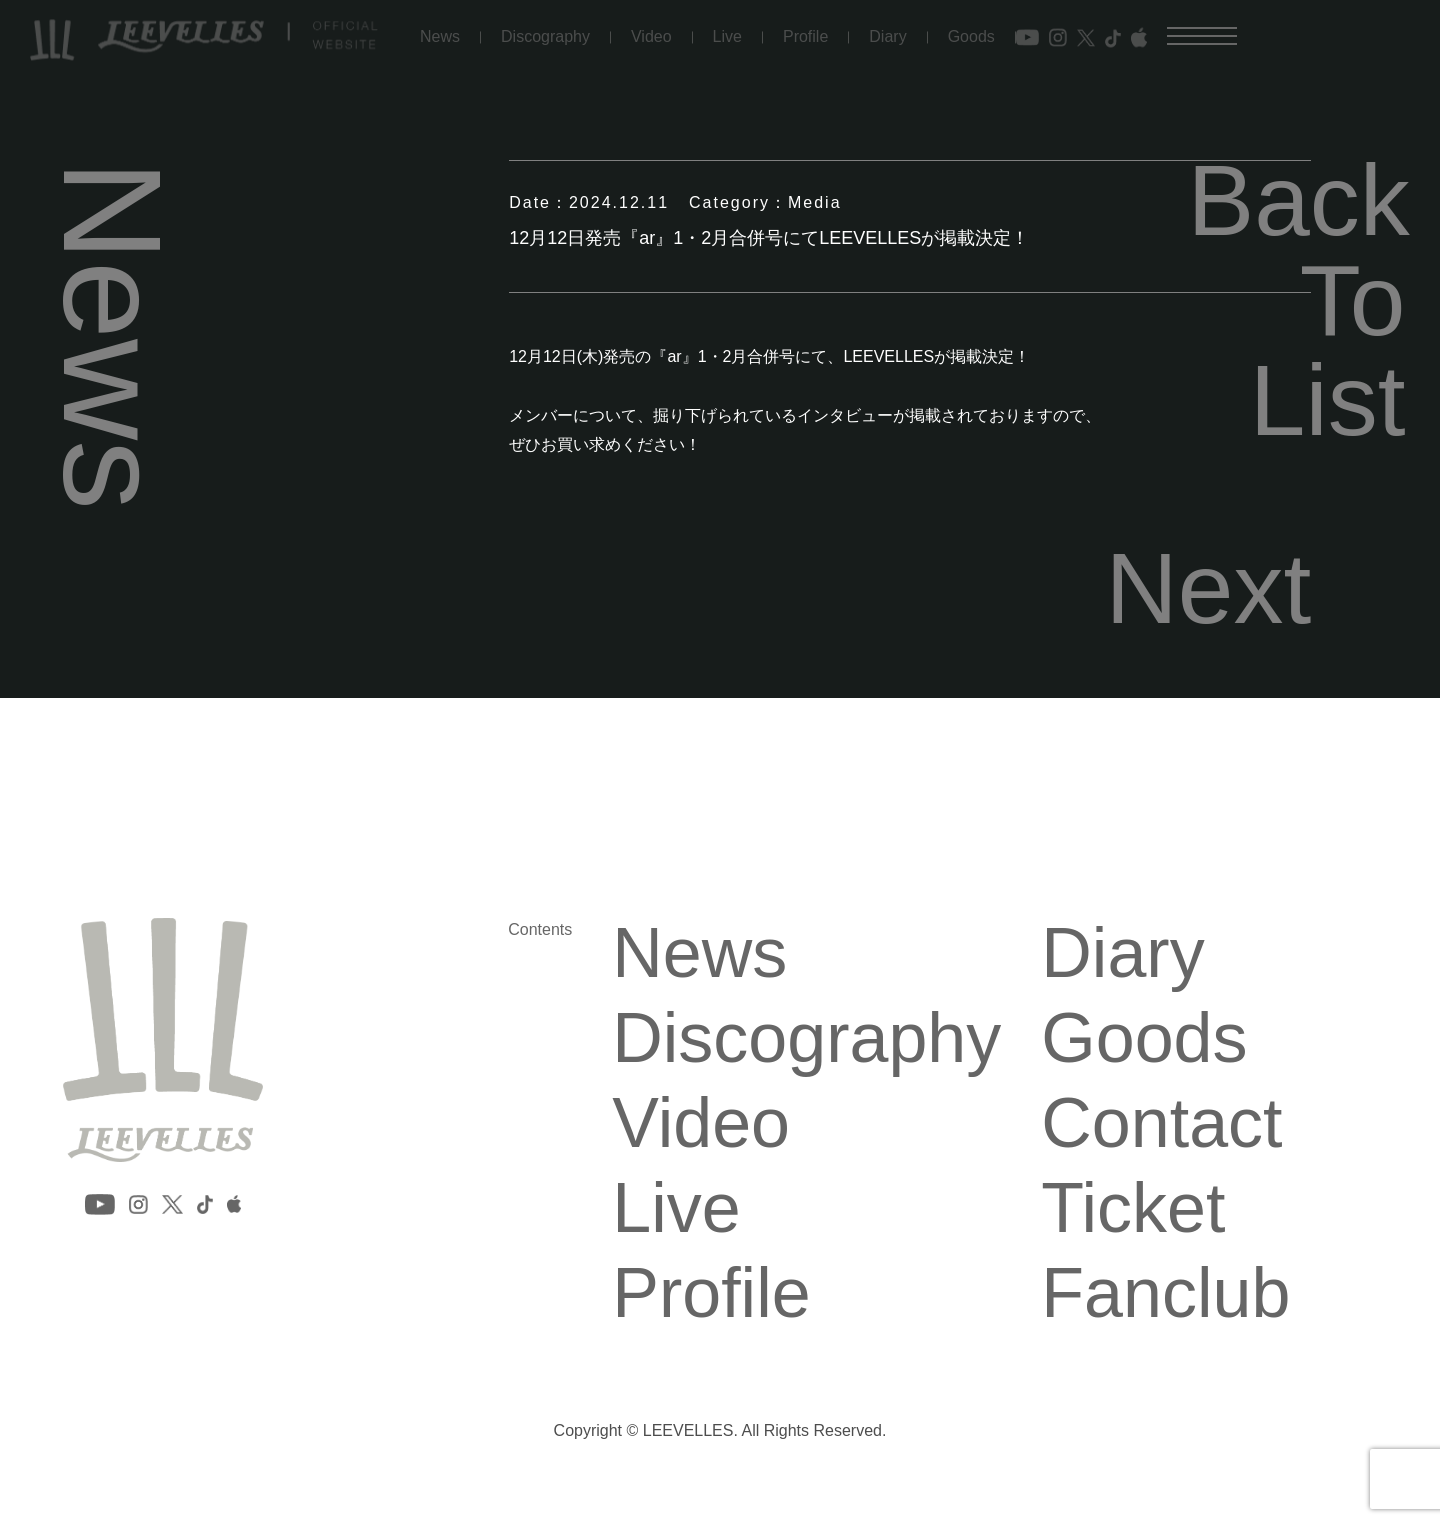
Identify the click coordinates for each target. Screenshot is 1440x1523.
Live (727, 28)
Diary (887, 28)
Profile (805, 28)
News (440, 28)
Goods (971, 28)
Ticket (1133, 1208)
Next (1209, 588)
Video (651, 28)
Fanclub (1165, 1293)
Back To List (1296, 300)
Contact (1161, 1123)
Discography (545, 28)
